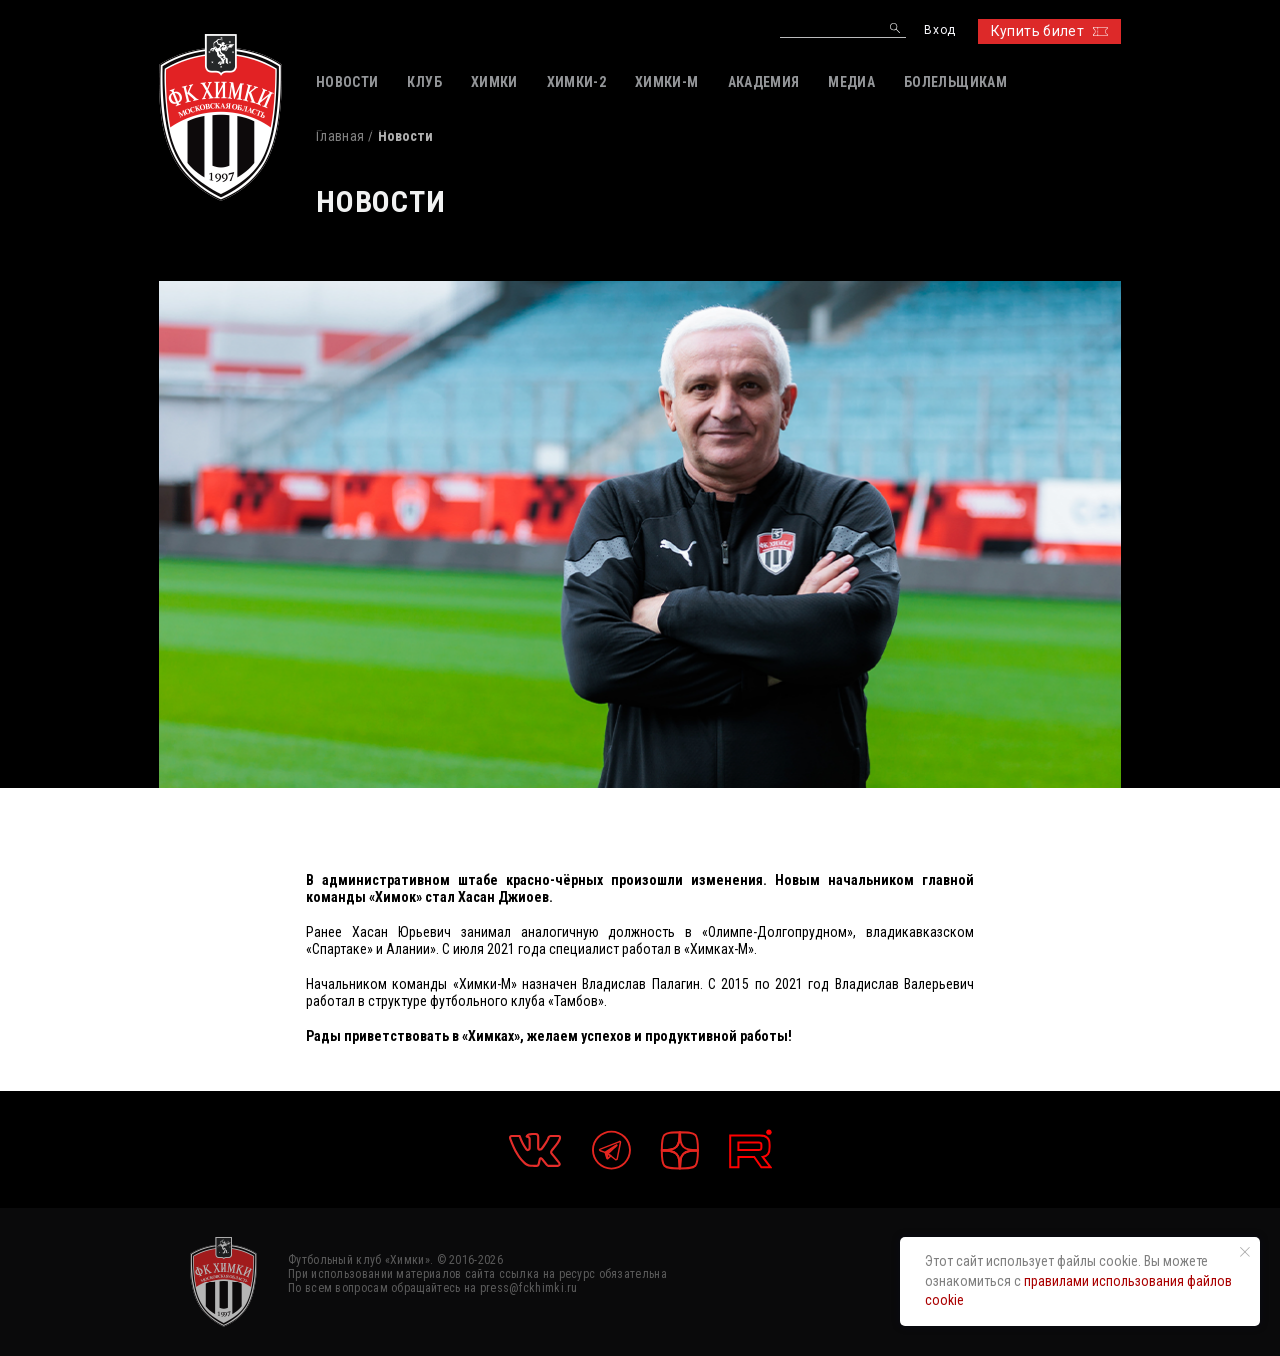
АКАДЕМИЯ (764, 82)
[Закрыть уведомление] (1245, 1252)
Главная (340, 136)
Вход (939, 30)
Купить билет (1049, 31)
